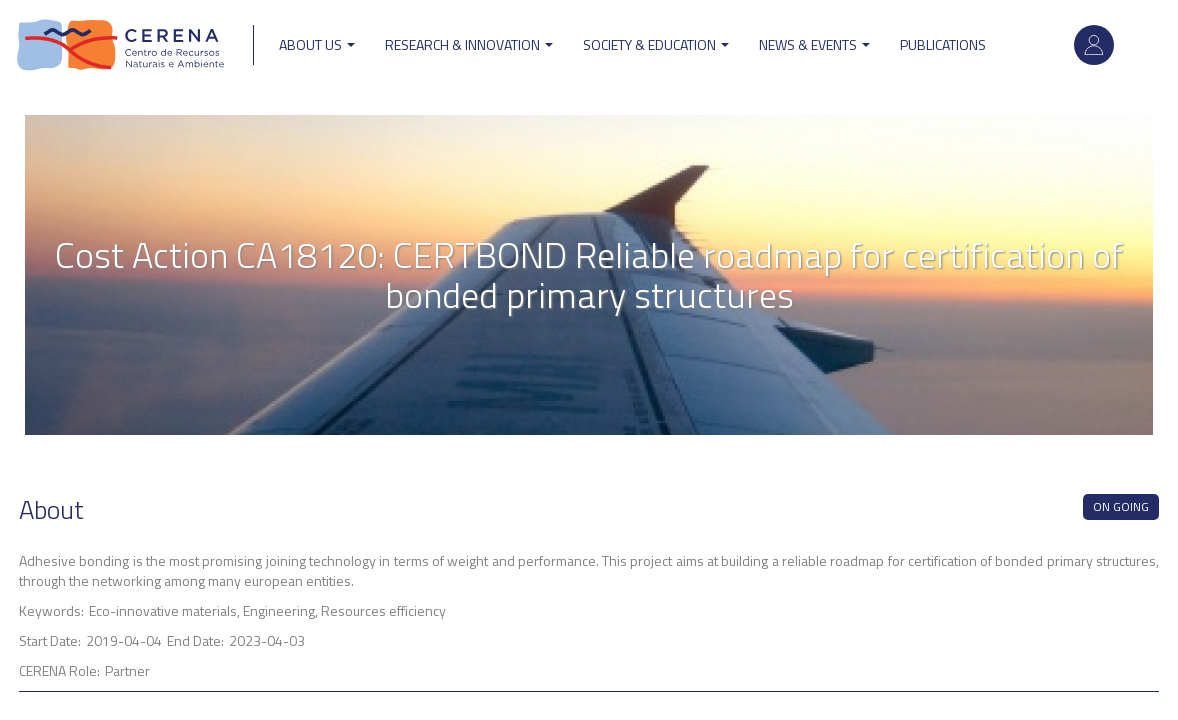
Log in (1094, 45)
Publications (943, 44)
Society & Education (656, 44)
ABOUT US (317, 44)
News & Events (814, 44)
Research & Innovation (469, 44)
